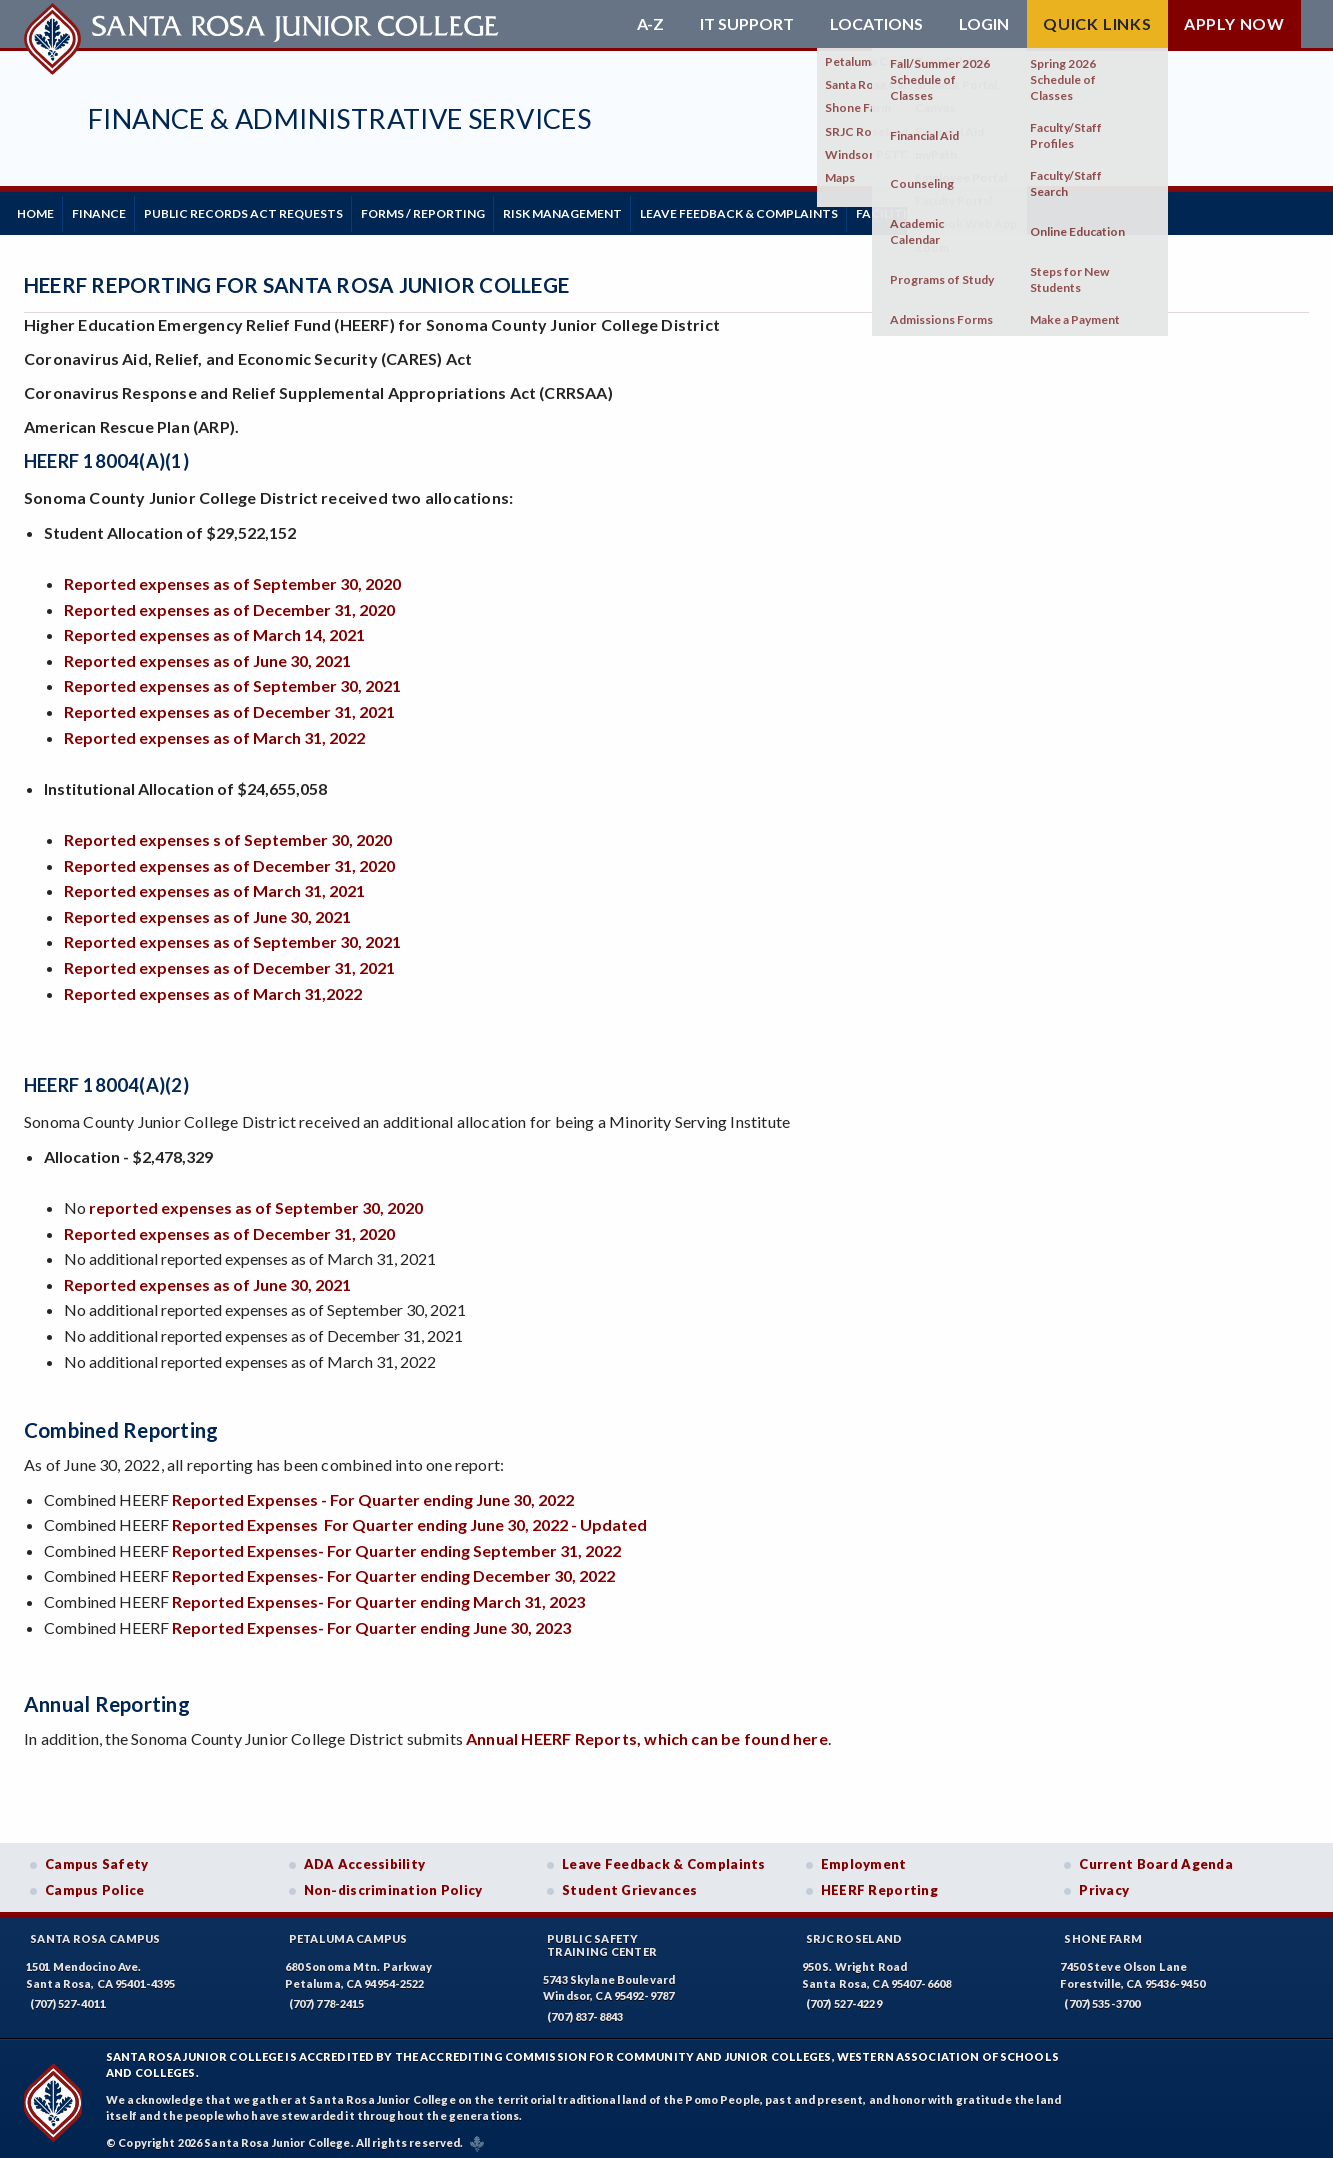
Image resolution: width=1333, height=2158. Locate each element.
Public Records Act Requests (280, 209)
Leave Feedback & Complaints (821, 209)
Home (42, 209)
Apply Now (1234, 23)
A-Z (650, 24)
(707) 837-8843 (585, 2009)
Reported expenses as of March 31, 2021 (214, 883)
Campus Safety (97, 1857)
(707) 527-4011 (68, 1996)
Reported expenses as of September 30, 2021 (232, 678)
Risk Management (629, 209)
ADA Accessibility (365, 1857)
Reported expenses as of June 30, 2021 (207, 652)
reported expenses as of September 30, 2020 (256, 1200)
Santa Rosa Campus (95, 1931)
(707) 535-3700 (1102, 1996)
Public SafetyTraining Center (602, 1938)
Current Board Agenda (1156, 1857)
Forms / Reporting (475, 209)
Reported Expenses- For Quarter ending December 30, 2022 (393, 1568)
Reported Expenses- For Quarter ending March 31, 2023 (378, 1594)
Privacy (1104, 1883)
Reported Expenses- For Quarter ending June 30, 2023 (371, 1619)
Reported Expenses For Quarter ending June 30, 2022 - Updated (409, 1517)
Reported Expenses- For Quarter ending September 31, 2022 (396, 1542)
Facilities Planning (1018, 209)
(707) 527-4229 (844, 1996)
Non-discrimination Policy (393, 1883)
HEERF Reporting (879, 1883)
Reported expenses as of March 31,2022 (213, 985)
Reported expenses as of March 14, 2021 (214, 627)
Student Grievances (629, 1883)
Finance (121, 209)
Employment (864, 1857)
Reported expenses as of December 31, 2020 (229, 601)
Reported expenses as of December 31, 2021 (229, 704)
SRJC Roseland (854, 1931)
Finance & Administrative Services (339, 118)
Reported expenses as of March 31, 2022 (214, 729)
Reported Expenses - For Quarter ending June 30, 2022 (373, 1491)
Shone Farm (1103, 1931)
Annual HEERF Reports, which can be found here (647, 1731)
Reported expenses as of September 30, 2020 (235, 576)
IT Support (747, 24)
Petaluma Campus (348, 1931)
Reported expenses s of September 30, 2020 (228, 832)
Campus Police (95, 1883)
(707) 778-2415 (327, 1996)
